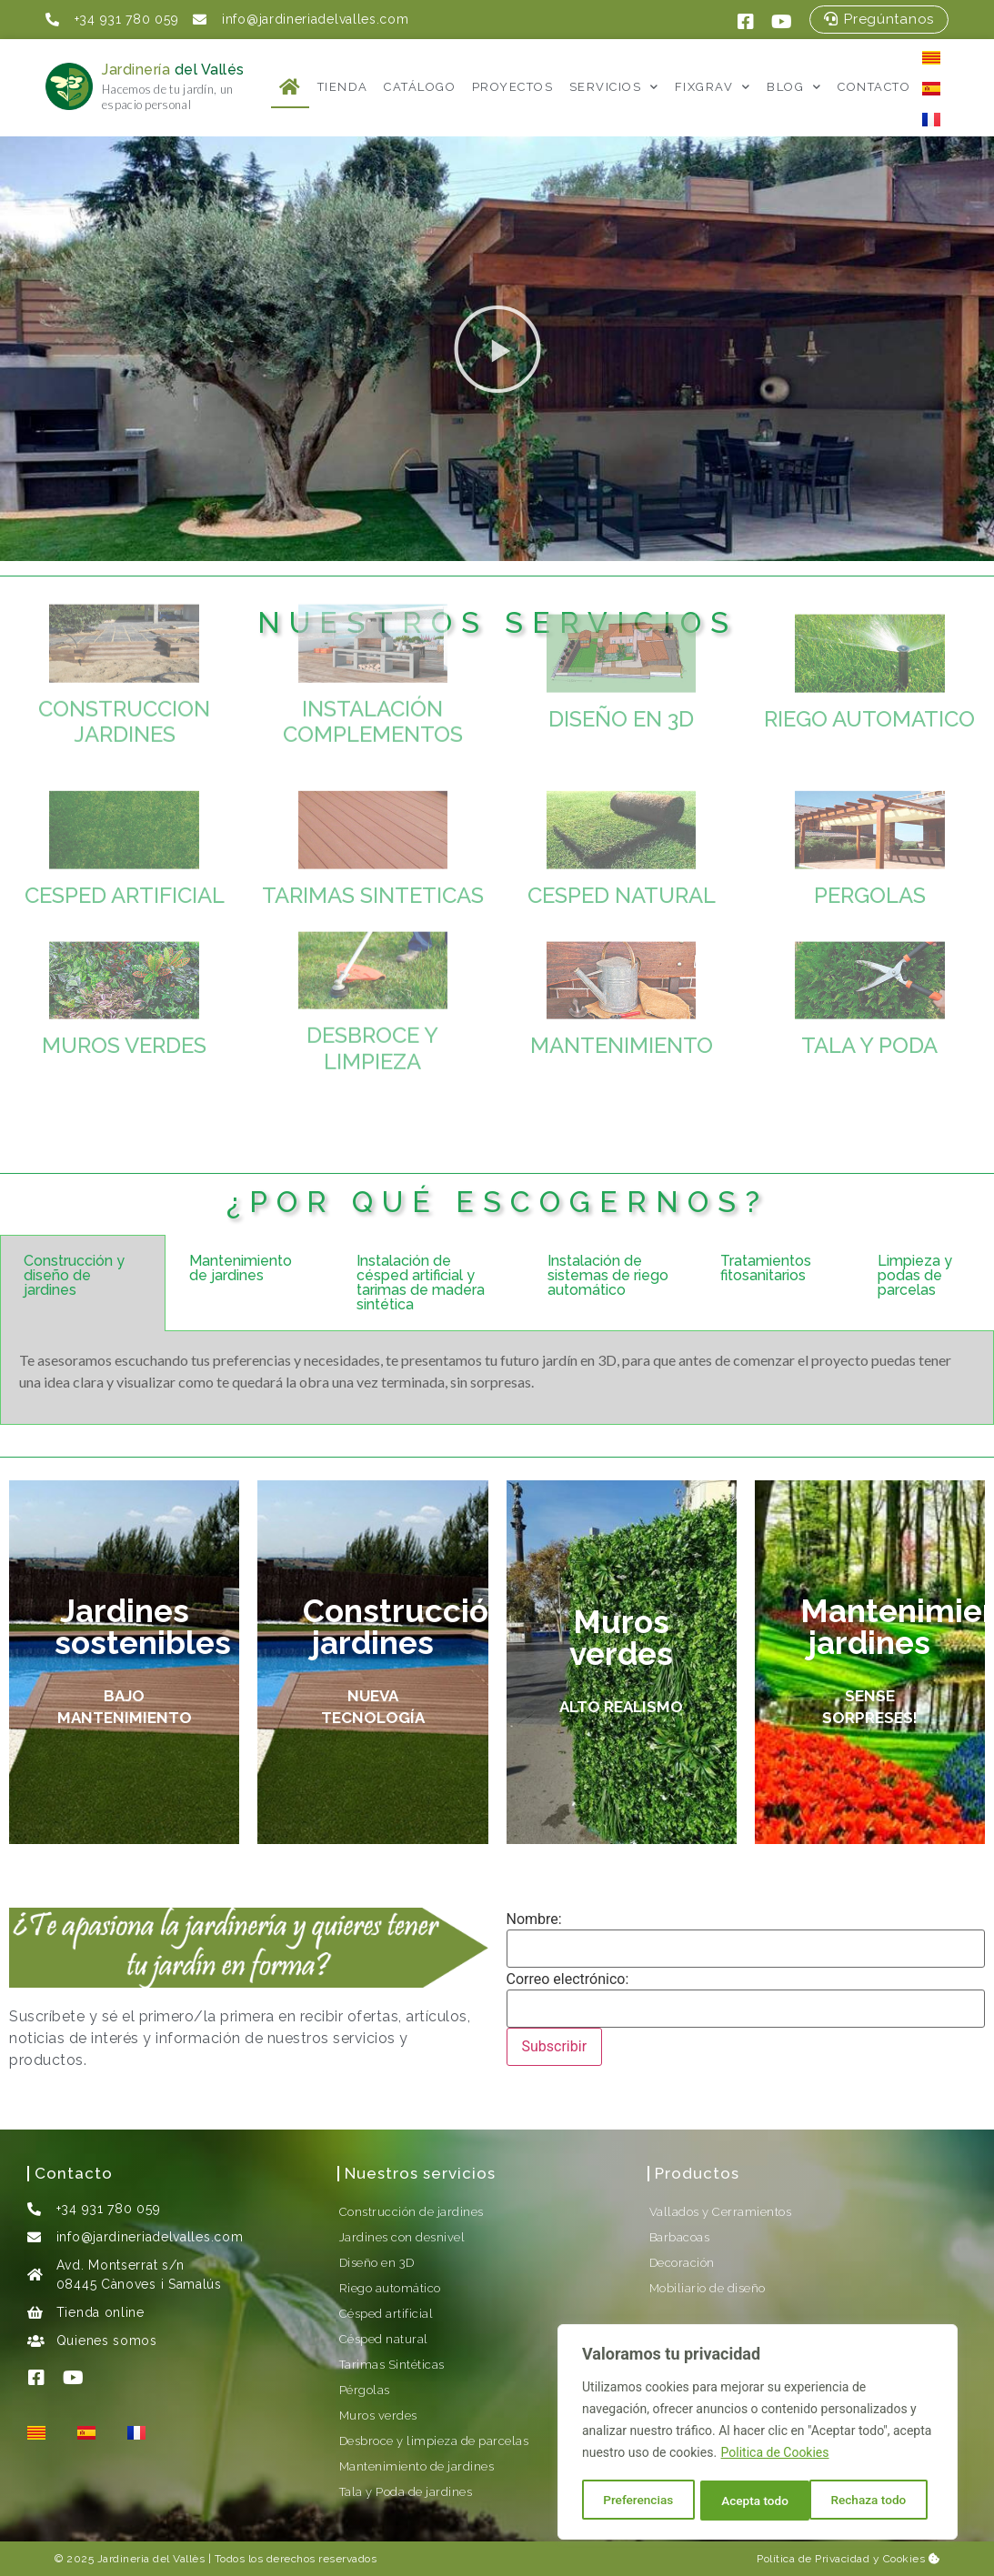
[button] (497, 349)
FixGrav (713, 87)
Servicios (614, 87)
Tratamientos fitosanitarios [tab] (765, 1268)
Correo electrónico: (568, 1979)
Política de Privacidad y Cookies (848, 2558)
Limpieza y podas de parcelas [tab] (915, 1275)
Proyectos (513, 87)
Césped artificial (386, 2313)
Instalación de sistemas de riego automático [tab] (607, 1275)
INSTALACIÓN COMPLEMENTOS (373, 642)
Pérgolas (364, 2390)
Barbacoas (679, 2237)
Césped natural (383, 2339)
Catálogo (420, 87)
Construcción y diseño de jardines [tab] (74, 1275)
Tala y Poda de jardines (406, 2492)
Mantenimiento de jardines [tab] (240, 1268)
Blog (794, 87)
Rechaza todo (759, 2500)
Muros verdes (378, 2415)
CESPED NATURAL (621, 829)
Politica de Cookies (775, 2455)
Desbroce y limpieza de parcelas (434, 2441)
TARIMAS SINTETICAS (373, 829)
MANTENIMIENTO (621, 979)
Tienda (342, 87)
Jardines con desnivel (402, 2237)
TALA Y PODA (869, 979)
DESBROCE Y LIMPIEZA (372, 969)
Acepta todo (878, 2500)
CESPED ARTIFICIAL (125, 829)
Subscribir (554, 2046)
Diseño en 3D (377, 2263)
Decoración (682, 2263)
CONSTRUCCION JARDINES (124, 642)
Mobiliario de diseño (707, 2288)
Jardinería (173, 69)
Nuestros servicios (420, 2173)
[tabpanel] (497, 1378)
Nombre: (534, 1919)
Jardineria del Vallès (151, 2558)
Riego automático (390, 2288)
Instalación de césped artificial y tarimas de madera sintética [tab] (420, 1282)
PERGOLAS (870, 829)
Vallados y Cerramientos (720, 2212)
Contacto (874, 87)
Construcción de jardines (411, 2212)
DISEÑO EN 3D (621, 652)
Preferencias (638, 2500)
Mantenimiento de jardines (417, 2466)
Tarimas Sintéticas (392, 2364)
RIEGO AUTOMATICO (869, 652)
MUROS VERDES (124, 979)
